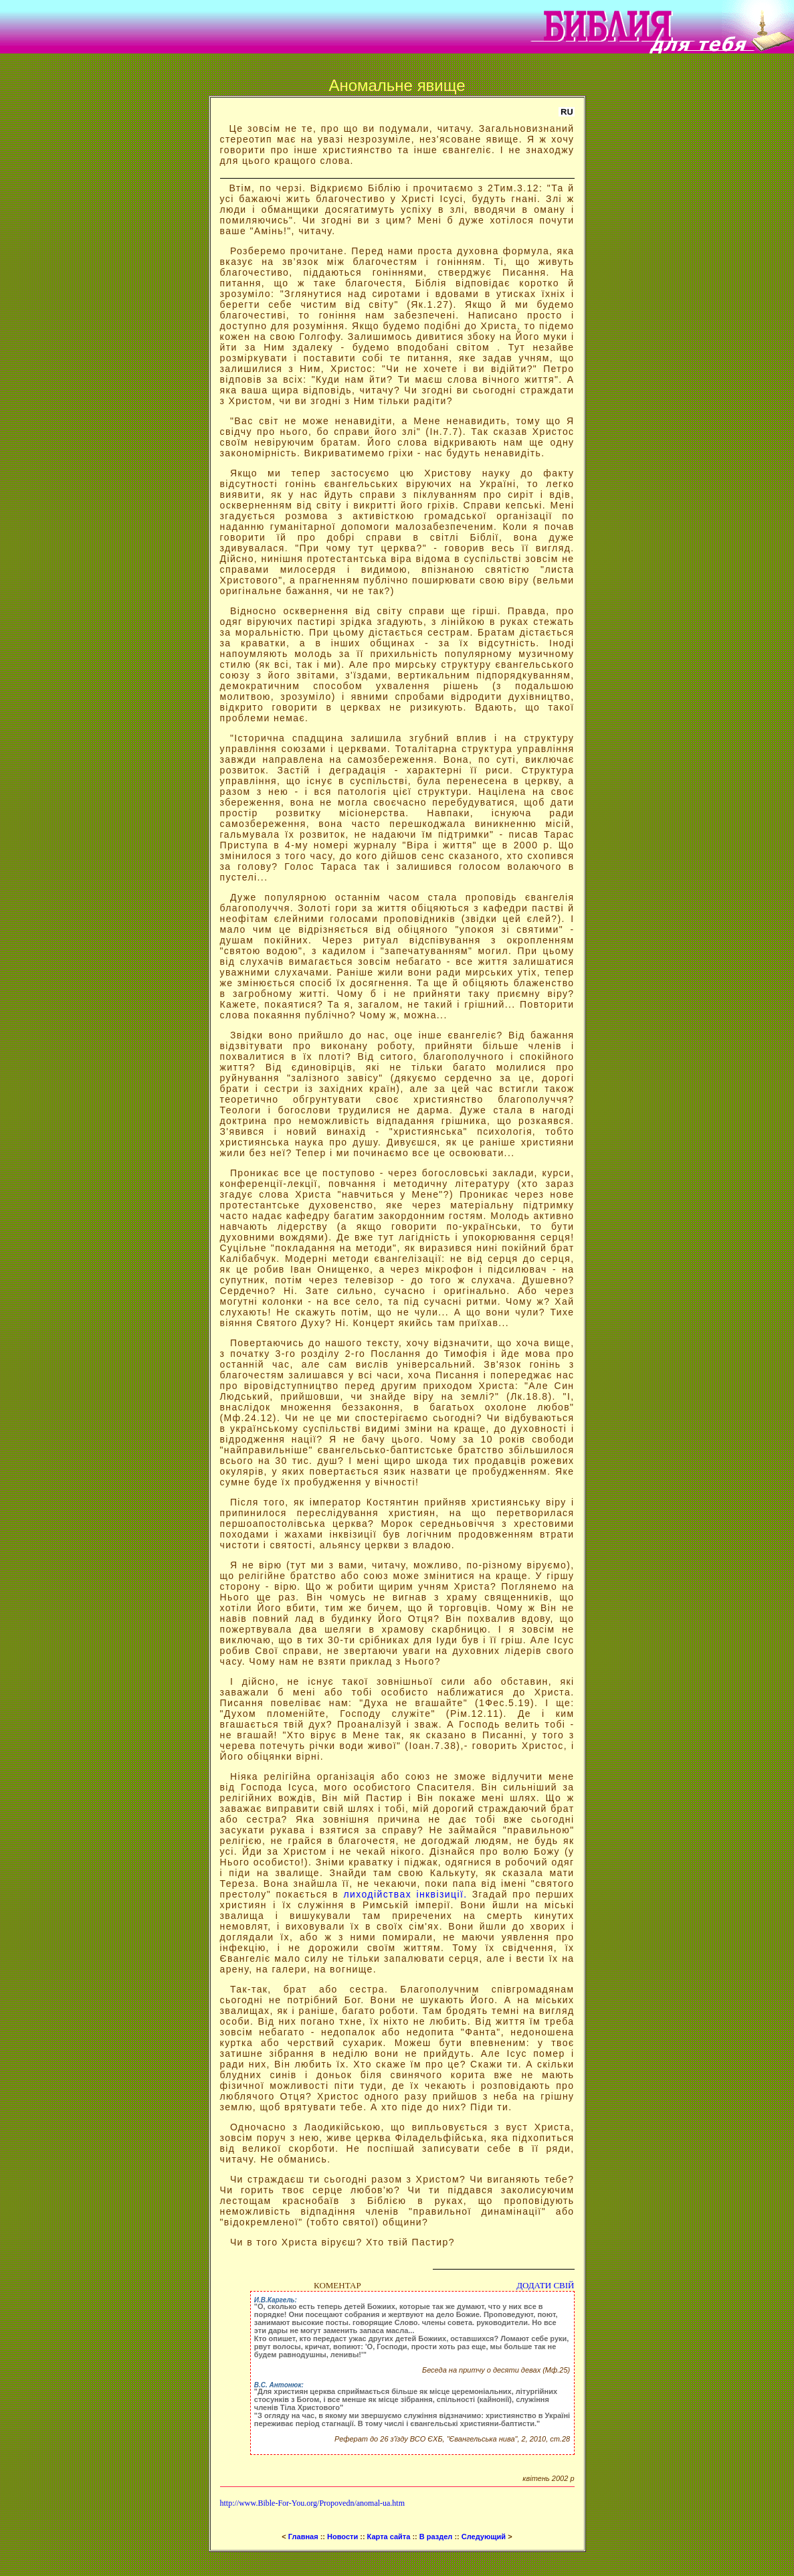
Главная (302, 2537)
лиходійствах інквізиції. (405, 1894)
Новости (342, 2537)
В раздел (436, 2537)
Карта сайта (389, 2537)
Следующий (485, 2537)
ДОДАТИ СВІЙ (545, 2285)
